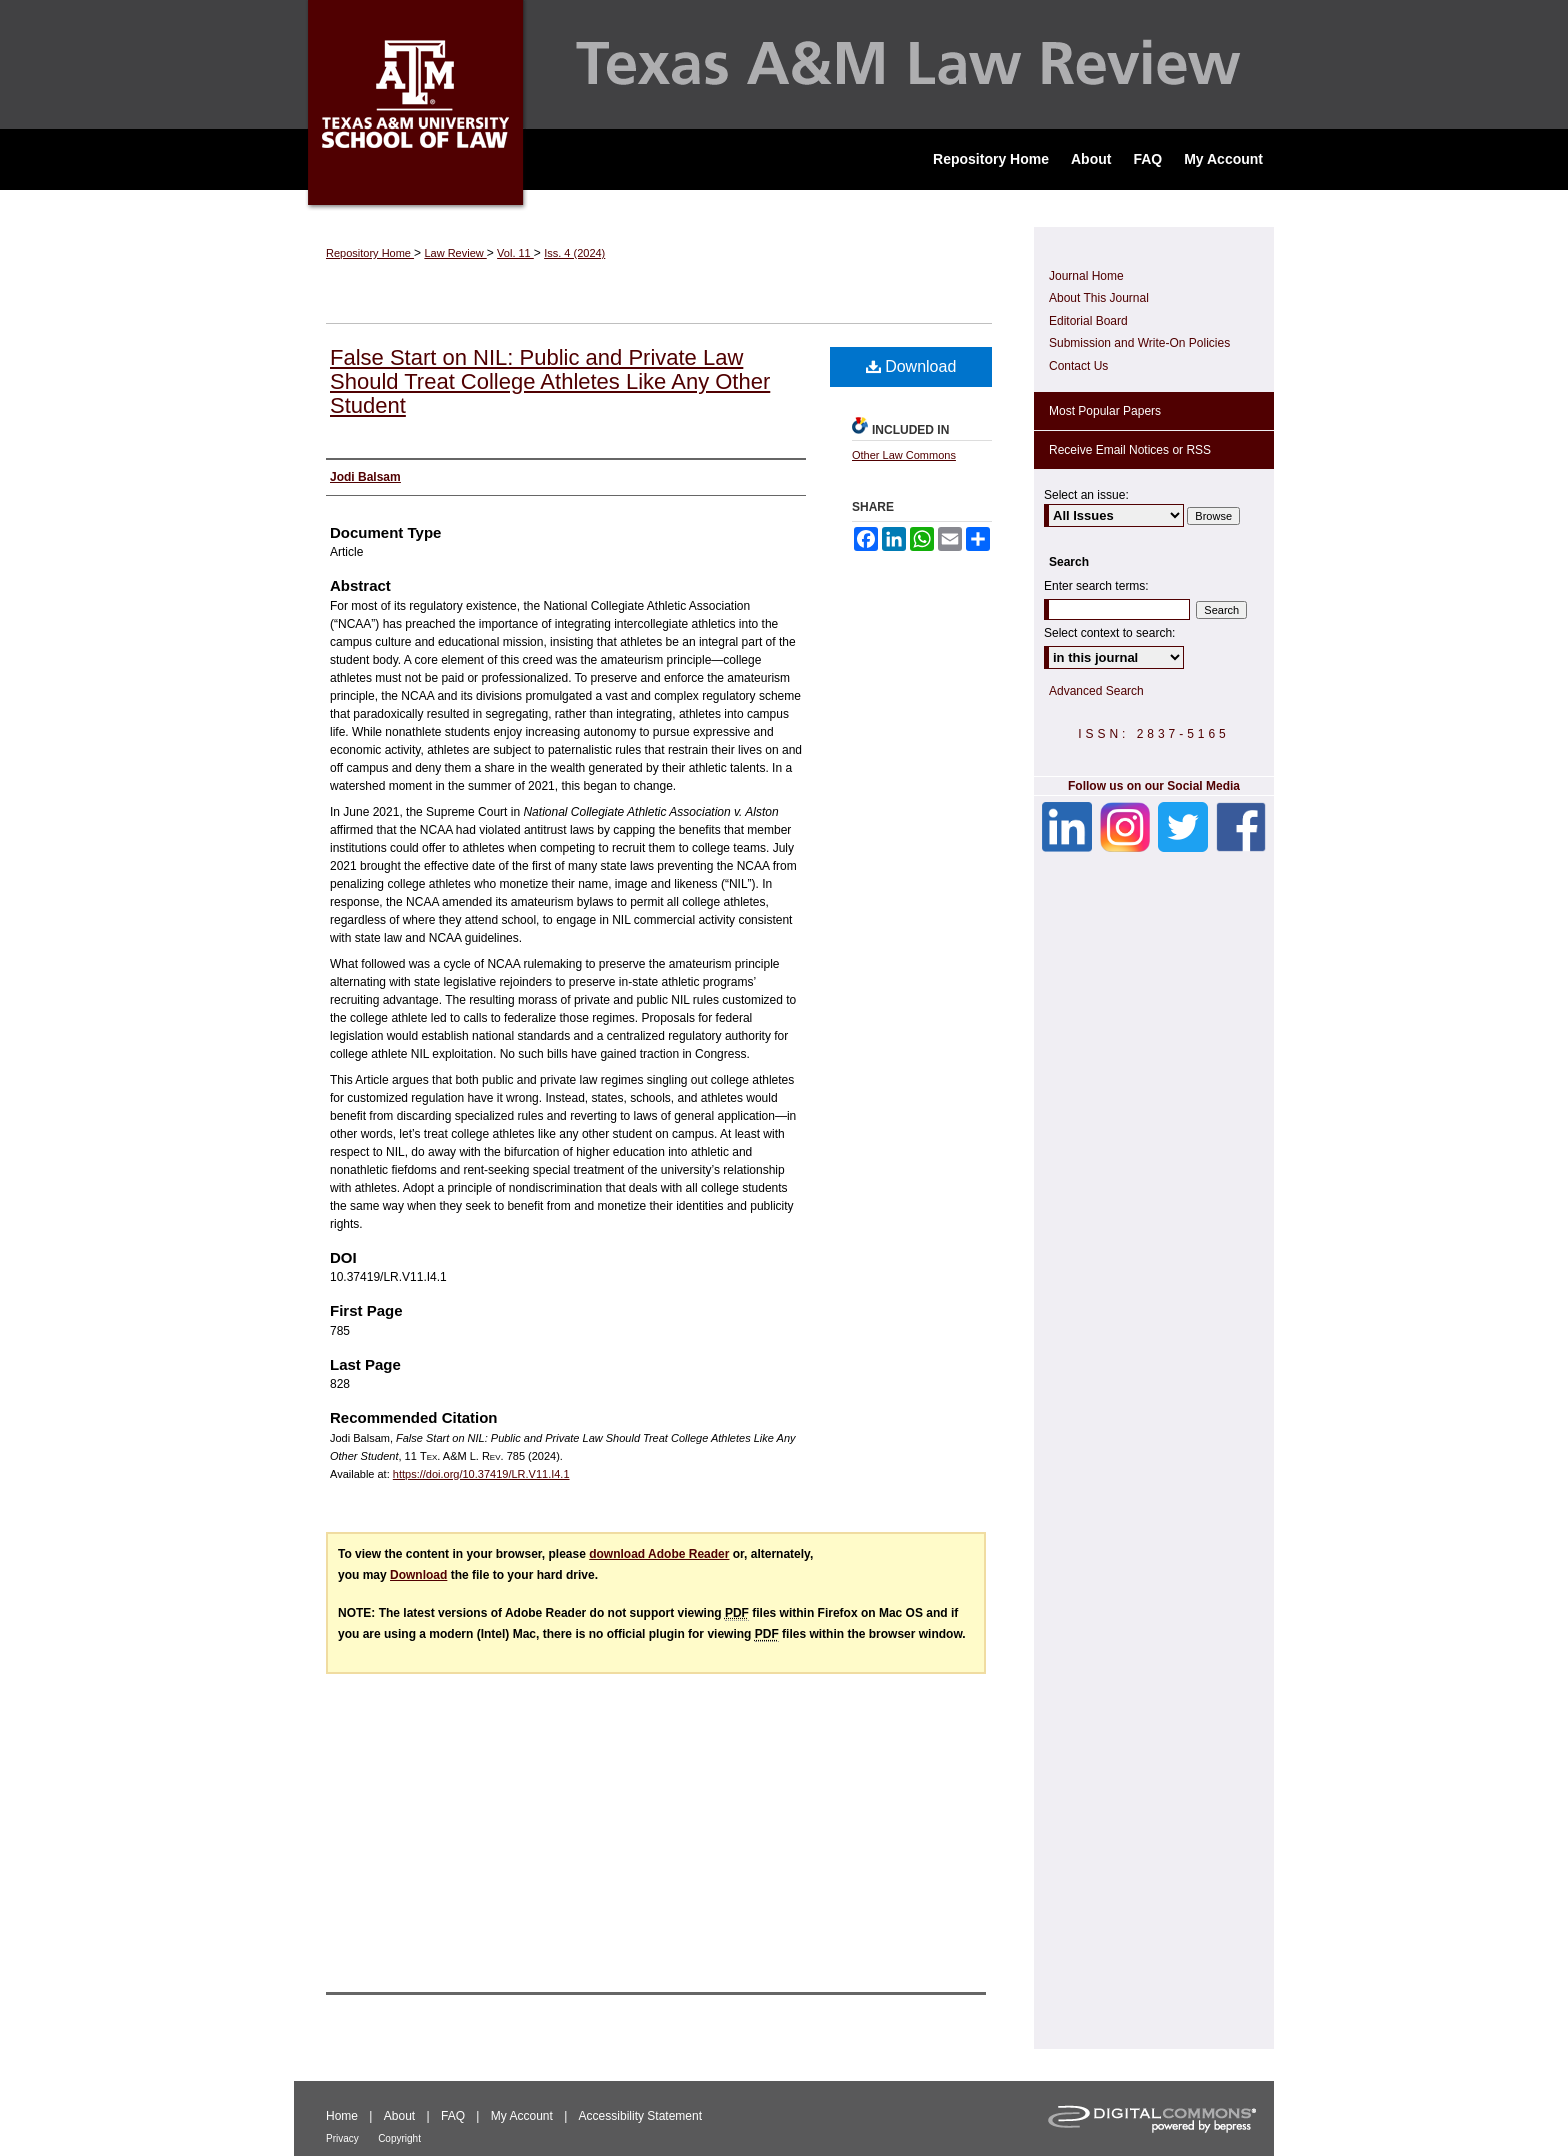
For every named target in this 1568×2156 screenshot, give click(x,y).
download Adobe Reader (659, 1554)
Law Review (455, 253)
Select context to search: (1109, 633)
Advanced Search (1096, 691)
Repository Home (370, 253)
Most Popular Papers (1105, 411)
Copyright (399, 2138)
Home (342, 2116)
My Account (522, 2116)
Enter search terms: (1096, 586)
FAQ (453, 2116)
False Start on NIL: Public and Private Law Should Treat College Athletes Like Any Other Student (550, 381)
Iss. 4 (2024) (574, 253)
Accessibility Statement (640, 2116)
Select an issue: (1086, 495)
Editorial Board (1088, 321)
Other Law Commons (904, 455)
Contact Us (1078, 366)
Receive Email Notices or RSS (1130, 450)
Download (911, 366)
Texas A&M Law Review (784, 64)
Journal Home (1086, 276)
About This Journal (1099, 298)
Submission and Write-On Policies (1139, 343)
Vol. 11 (515, 253)
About (399, 2116)
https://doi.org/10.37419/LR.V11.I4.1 (481, 1474)
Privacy (342, 2138)
